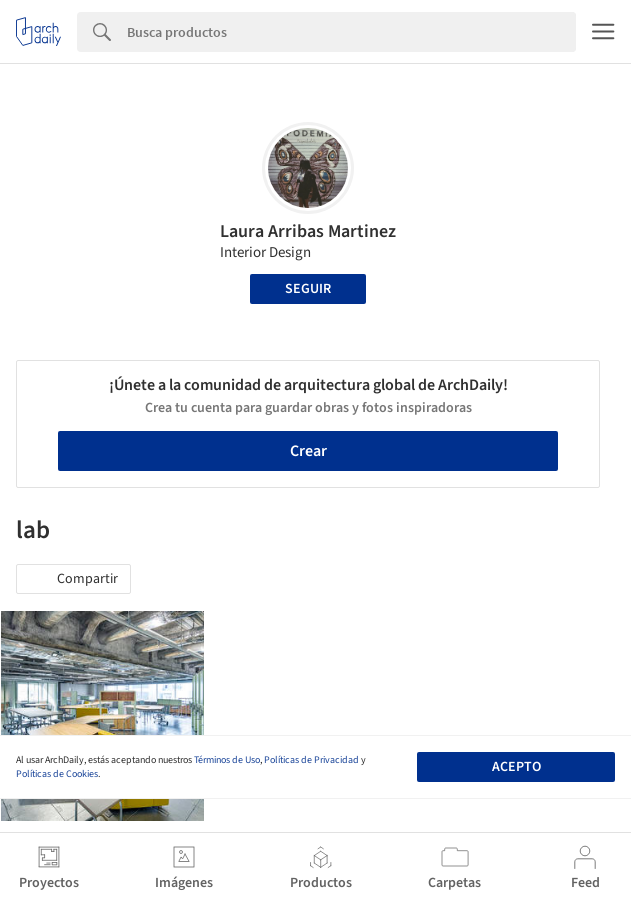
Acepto (516, 767)
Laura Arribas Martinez (308, 231)
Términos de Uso (227, 760)
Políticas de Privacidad (311, 760)
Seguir (308, 289)
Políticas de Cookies (57, 774)
